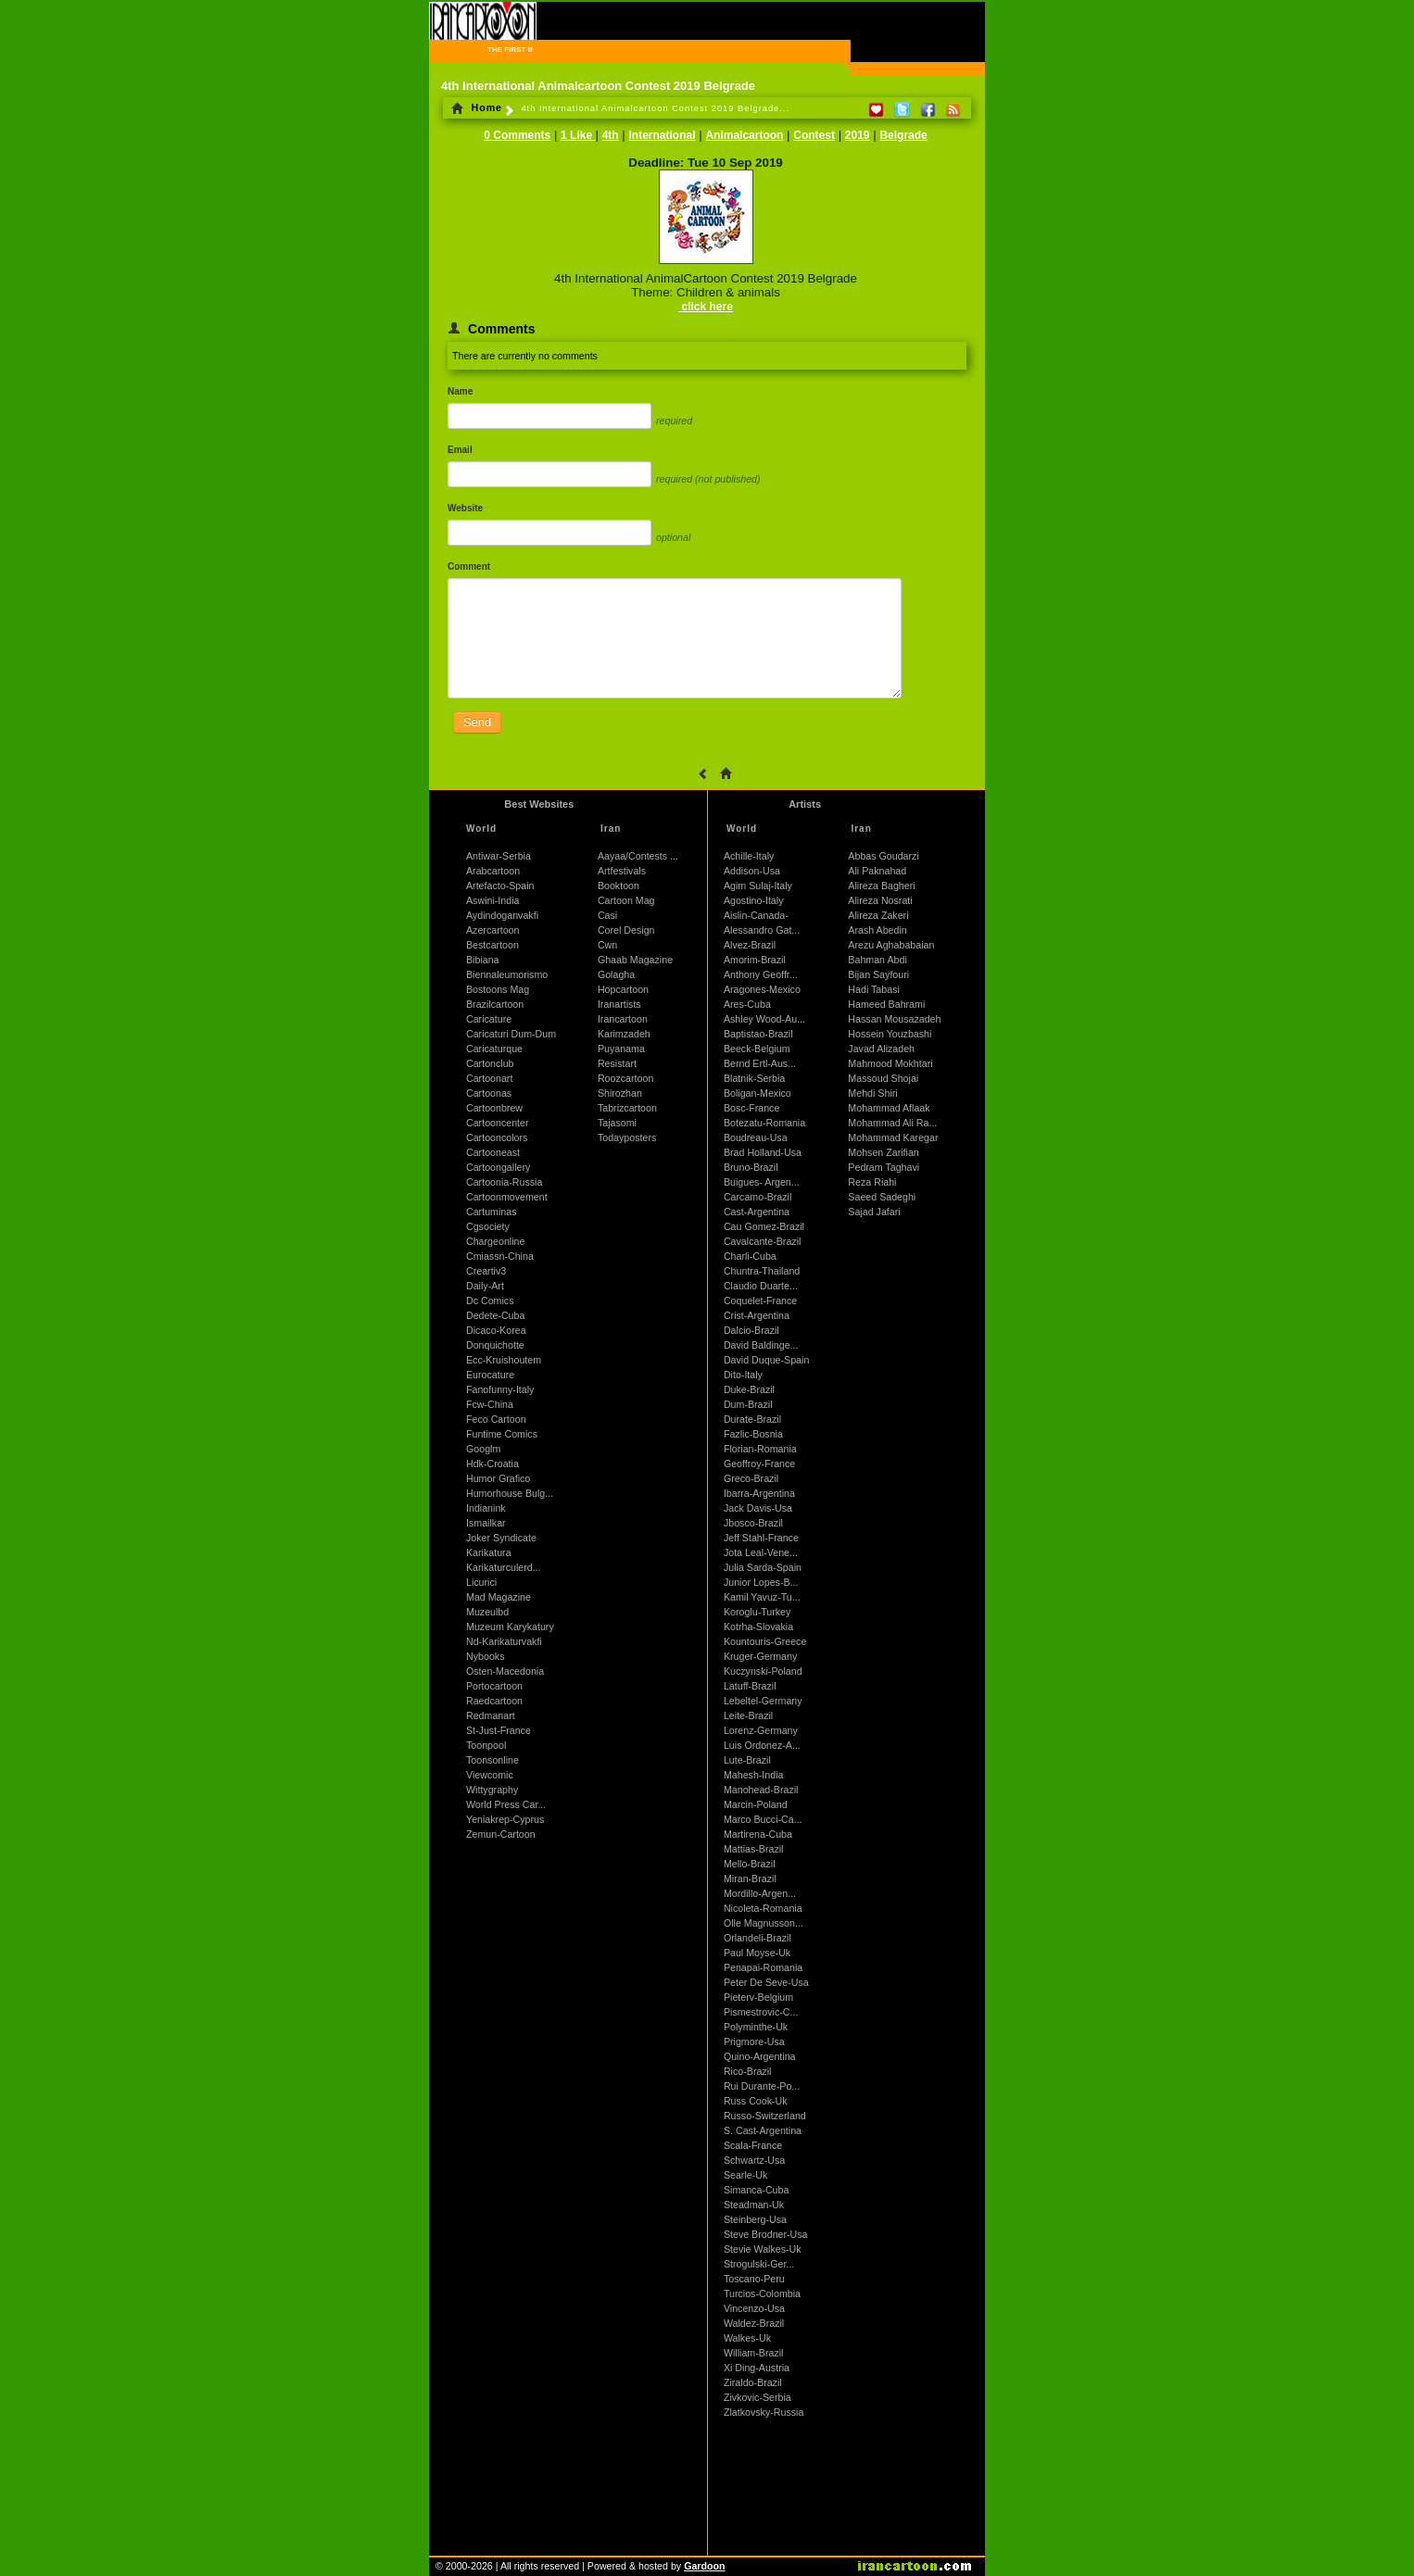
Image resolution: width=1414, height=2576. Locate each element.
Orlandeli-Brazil (757, 1937)
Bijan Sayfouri (878, 974)
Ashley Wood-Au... (764, 1018)
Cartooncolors (496, 1137)
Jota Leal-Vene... (761, 1552)
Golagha (616, 974)
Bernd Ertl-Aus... (760, 1063)
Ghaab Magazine (635, 959)
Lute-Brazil (747, 1760)
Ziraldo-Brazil (753, 2382)
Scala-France (753, 2145)
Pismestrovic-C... (761, 2011)
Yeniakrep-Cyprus (505, 1819)
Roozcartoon (625, 1078)
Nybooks (485, 1656)
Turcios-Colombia (762, 2293)
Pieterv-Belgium (758, 1997)
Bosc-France (751, 1107)
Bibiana (482, 959)
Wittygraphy (492, 1789)
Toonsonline (492, 1760)
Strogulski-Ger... (759, 2263)
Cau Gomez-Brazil (764, 1226)
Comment (469, 566)
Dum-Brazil (748, 1404)
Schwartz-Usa (754, 2160)
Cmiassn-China (500, 1256)
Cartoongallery (498, 1167)
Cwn (607, 944)
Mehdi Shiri (872, 1093)
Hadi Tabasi (874, 989)
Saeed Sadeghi (881, 1196)
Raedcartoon (494, 1700)
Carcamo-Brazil (757, 1196)
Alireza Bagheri (881, 885)
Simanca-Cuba (756, 2189)
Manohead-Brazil (761, 1789)
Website (465, 508)
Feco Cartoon (496, 1419)
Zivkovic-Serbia (757, 2397)
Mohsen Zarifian (883, 1152)
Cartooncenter (497, 1122)
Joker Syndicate (501, 1537)
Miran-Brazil (750, 1878)
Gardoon (704, 2565)
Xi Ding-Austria (756, 2367)
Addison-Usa (752, 870)
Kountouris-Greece (765, 1641)
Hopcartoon (623, 989)
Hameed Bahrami (886, 1004)
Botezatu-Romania (764, 1122)
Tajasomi (617, 1122)
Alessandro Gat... (762, 930)
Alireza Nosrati (880, 900)
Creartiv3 (486, 1270)
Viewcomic (489, 1774)
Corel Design (626, 930)
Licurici (481, 1582)
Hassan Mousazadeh (894, 1018)
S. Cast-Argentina (763, 2130)
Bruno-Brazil (751, 1167)
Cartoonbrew (494, 1107)
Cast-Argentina (756, 1211)
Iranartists (619, 1004)
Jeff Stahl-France (761, 1537)
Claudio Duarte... (761, 1285)
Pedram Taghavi (883, 1167)
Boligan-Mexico (757, 1093)
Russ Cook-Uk (756, 2100)
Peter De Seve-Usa (766, 1982)
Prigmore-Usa (754, 2041)
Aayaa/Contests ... (638, 855)
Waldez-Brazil (754, 2323)
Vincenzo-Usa (754, 2308)
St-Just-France (498, 1730)
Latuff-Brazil (750, 1685)
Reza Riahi (872, 1181)
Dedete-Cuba (495, 1315)
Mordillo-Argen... (760, 1893)
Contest (814, 135)
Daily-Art (485, 1285)
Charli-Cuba (750, 1256)
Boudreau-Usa (756, 1137)
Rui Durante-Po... (762, 2086)
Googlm (483, 1448)
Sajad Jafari (874, 1211)
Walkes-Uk (747, 2338)
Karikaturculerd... (503, 1567)
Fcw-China (489, 1404)
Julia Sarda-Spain (763, 1567)
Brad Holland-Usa (763, 1152)
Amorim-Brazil (755, 959)
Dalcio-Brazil (751, 1330)
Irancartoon (623, 1018)
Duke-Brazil (749, 1389)
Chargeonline (495, 1241)
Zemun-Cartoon (501, 1834)
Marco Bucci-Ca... (763, 1819)
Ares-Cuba (747, 1004)
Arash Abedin (877, 930)
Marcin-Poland (756, 1804)
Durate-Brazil (752, 1419)
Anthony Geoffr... (761, 974)
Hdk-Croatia (492, 1463)
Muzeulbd (487, 1611)
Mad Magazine (498, 1596)
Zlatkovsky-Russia (763, 2412)
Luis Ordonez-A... (762, 1745)
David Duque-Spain (766, 1359)
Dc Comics (490, 1300)
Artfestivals (622, 870)
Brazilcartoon (495, 1004)
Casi (607, 915)
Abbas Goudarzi (883, 855)
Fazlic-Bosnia (753, 1433)
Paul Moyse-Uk (757, 1952)
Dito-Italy (743, 1374)
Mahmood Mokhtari (890, 1063)
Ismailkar (486, 1522)
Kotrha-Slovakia (758, 1626)
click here (705, 306)
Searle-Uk (745, 2174)
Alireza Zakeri (878, 915)
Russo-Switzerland (765, 2115)
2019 (857, 135)
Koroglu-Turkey (757, 1611)
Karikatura (488, 1552)
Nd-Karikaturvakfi (504, 1641)
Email (460, 450)
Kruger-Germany (760, 1656)
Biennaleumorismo (507, 974)
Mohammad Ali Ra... (892, 1122)
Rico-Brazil (748, 2071)
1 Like (578, 135)
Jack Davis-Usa (758, 1508)
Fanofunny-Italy (500, 1389)
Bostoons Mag (497, 989)
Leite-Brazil (748, 1715)
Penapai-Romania (763, 1967)
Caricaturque (494, 1048)
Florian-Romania (760, 1448)
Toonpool (486, 1745)
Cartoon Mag (626, 900)
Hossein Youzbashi (889, 1033)
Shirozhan (620, 1093)
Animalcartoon (744, 135)
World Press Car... (506, 1804)
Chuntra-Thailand (762, 1270)
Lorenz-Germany (761, 1730)
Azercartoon (492, 930)
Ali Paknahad (877, 870)
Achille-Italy (749, 855)
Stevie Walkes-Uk (763, 2249)
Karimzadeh (624, 1033)
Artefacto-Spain (500, 885)
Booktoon (618, 885)
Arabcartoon (493, 870)
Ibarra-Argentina (759, 1493)
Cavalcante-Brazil (763, 1241)
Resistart (617, 1063)
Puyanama (621, 1048)
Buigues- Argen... (762, 1181)
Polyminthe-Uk (756, 2026)
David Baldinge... (761, 1345)
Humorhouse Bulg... (509, 1493)
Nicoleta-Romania (763, 1908)
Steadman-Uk (754, 2204)
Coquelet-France (760, 1300)
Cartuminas (491, 1211)
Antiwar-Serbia (498, 855)
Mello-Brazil (750, 1863)
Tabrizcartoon (627, 1107)
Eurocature (490, 1374)
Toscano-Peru (754, 2278)
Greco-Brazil (751, 1478)
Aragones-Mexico (762, 989)
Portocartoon (494, 1685)
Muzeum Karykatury (510, 1626)
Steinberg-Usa (755, 2219)
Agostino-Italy (754, 900)
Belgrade (903, 135)
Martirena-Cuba (758, 1834)
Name (460, 391)
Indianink (486, 1508)
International (662, 135)
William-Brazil (754, 2352)
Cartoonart (489, 1078)
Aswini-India (492, 900)
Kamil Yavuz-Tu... (762, 1596)
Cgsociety (488, 1226)
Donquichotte (495, 1345)
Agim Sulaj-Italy (758, 885)
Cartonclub (490, 1063)
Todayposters (627, 1137)
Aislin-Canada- (756, 915)
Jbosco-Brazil (753, 1522)
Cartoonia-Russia (504, 1181)
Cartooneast (493, 1152)
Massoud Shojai (883, 1078)
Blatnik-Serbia (754, 1078)
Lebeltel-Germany (763, 1700)
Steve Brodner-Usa (766, 2234)
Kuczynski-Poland (763, 1671)
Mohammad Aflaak (888, 1107)
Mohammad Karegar (893, 1137)
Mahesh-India (754, 1774)
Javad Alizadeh (881, 1048)
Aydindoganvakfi (502, 915)
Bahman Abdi (877, 959)
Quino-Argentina (760, 2056)
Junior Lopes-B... (761, 1582)
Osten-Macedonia (505, 1671)
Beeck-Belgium (757, 1048)
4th (610, 135)
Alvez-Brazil (750, 944)
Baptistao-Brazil (758, 1033)
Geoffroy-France (759, 1463)
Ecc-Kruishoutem (503, 1359)
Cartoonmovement (507, 1196)
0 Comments (517, 135)
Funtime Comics (501, 1433)
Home (476, 107)
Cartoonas (488, 1093)
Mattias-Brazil (754, 1848)
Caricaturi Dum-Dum (511, 1033)
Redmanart (490, 1715)
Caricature (488, 1018)
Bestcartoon (492, 944)
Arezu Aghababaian (891, 944)
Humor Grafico (498, 1478)
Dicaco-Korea (496, 1330)
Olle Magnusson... (763, 1923)
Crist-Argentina (756, 1315)
